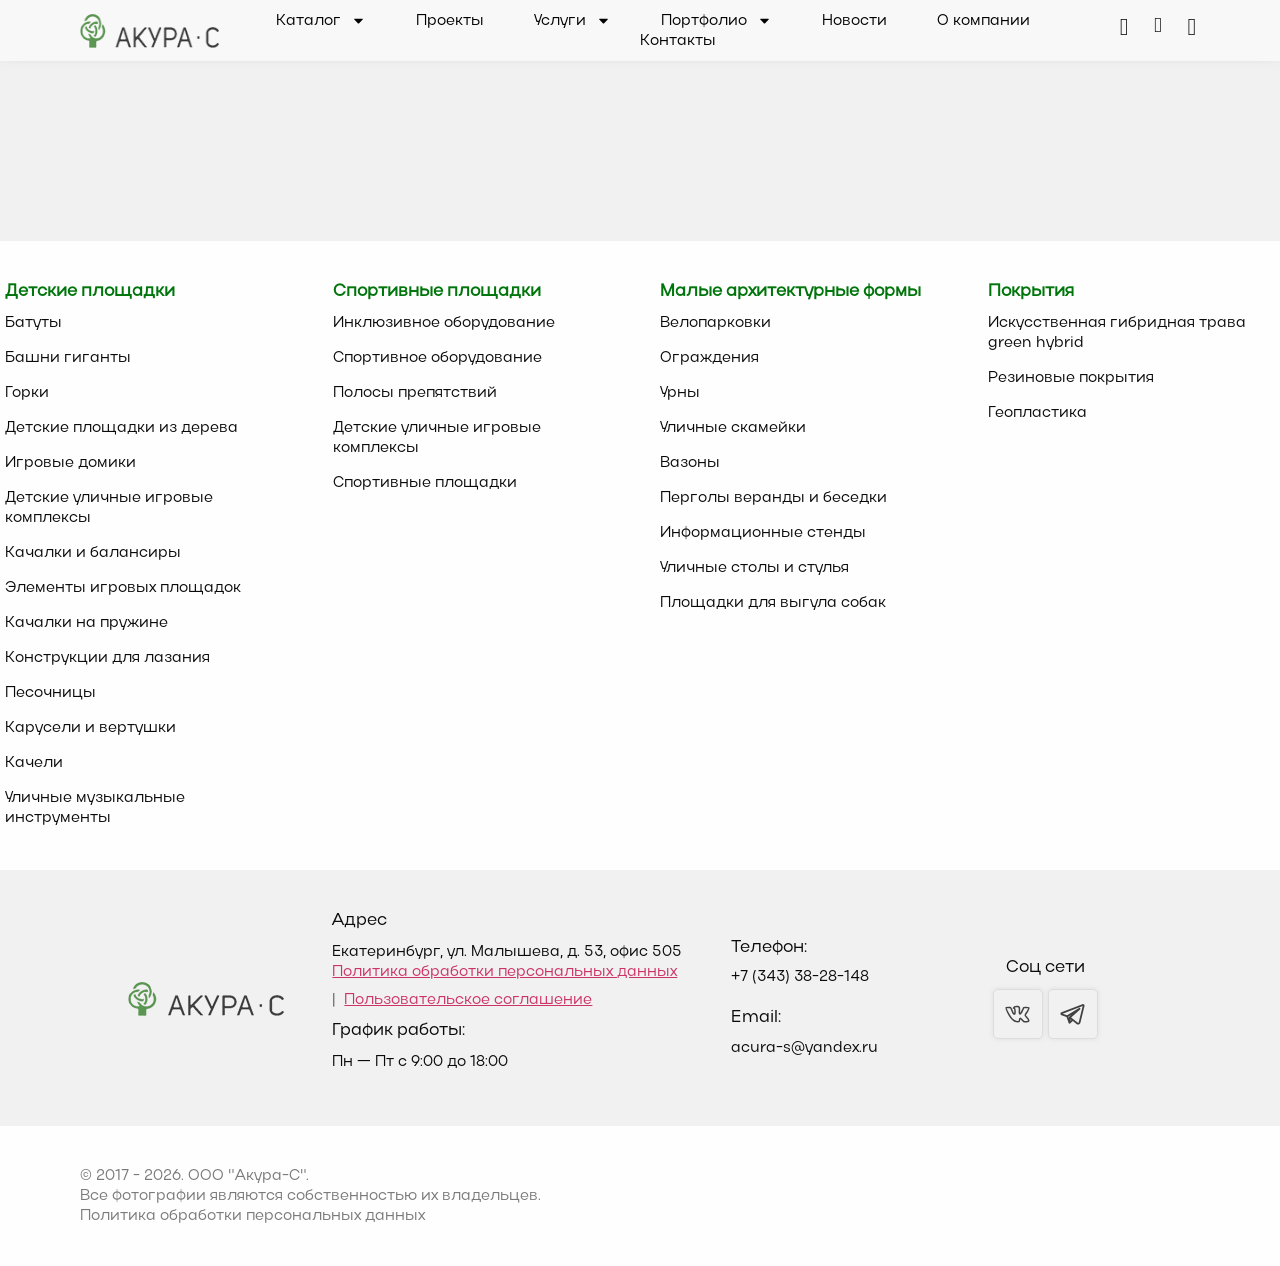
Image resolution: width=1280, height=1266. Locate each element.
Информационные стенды (763, 533)
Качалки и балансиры (93, 553)
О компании (983, 21)
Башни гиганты (68, 358)
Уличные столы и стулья (754, 568)
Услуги (572, 21)
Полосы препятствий (415, 393)
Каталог (321, 21)
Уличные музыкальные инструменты (95, 808)
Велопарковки (715, 323)
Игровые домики (70, 463)
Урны (680, 393)
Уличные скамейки (733, 428)
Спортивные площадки (425, 483)
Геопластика (1037, 413)
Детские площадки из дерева (121, 428)
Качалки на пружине (86, 623)
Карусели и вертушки (90, 728)
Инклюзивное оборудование (444, 323)
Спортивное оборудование (437, 358)
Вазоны (690, 463)
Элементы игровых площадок (123, 588)
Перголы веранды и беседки (773, 498)
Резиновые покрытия (1071, 378)
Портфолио (716, 21)
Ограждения (709, 358)
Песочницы (50, 693)
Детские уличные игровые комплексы (109, 508)
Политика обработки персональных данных (504, 972)
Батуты (33, 323)
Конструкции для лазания (107, 658)
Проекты (450, 21)
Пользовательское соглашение (468, 1000)
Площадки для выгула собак (773, 603)
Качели (34, 763)
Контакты (678, 41)
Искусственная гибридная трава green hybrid (1117, 333)
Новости (854, 21)
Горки (27, 393)
